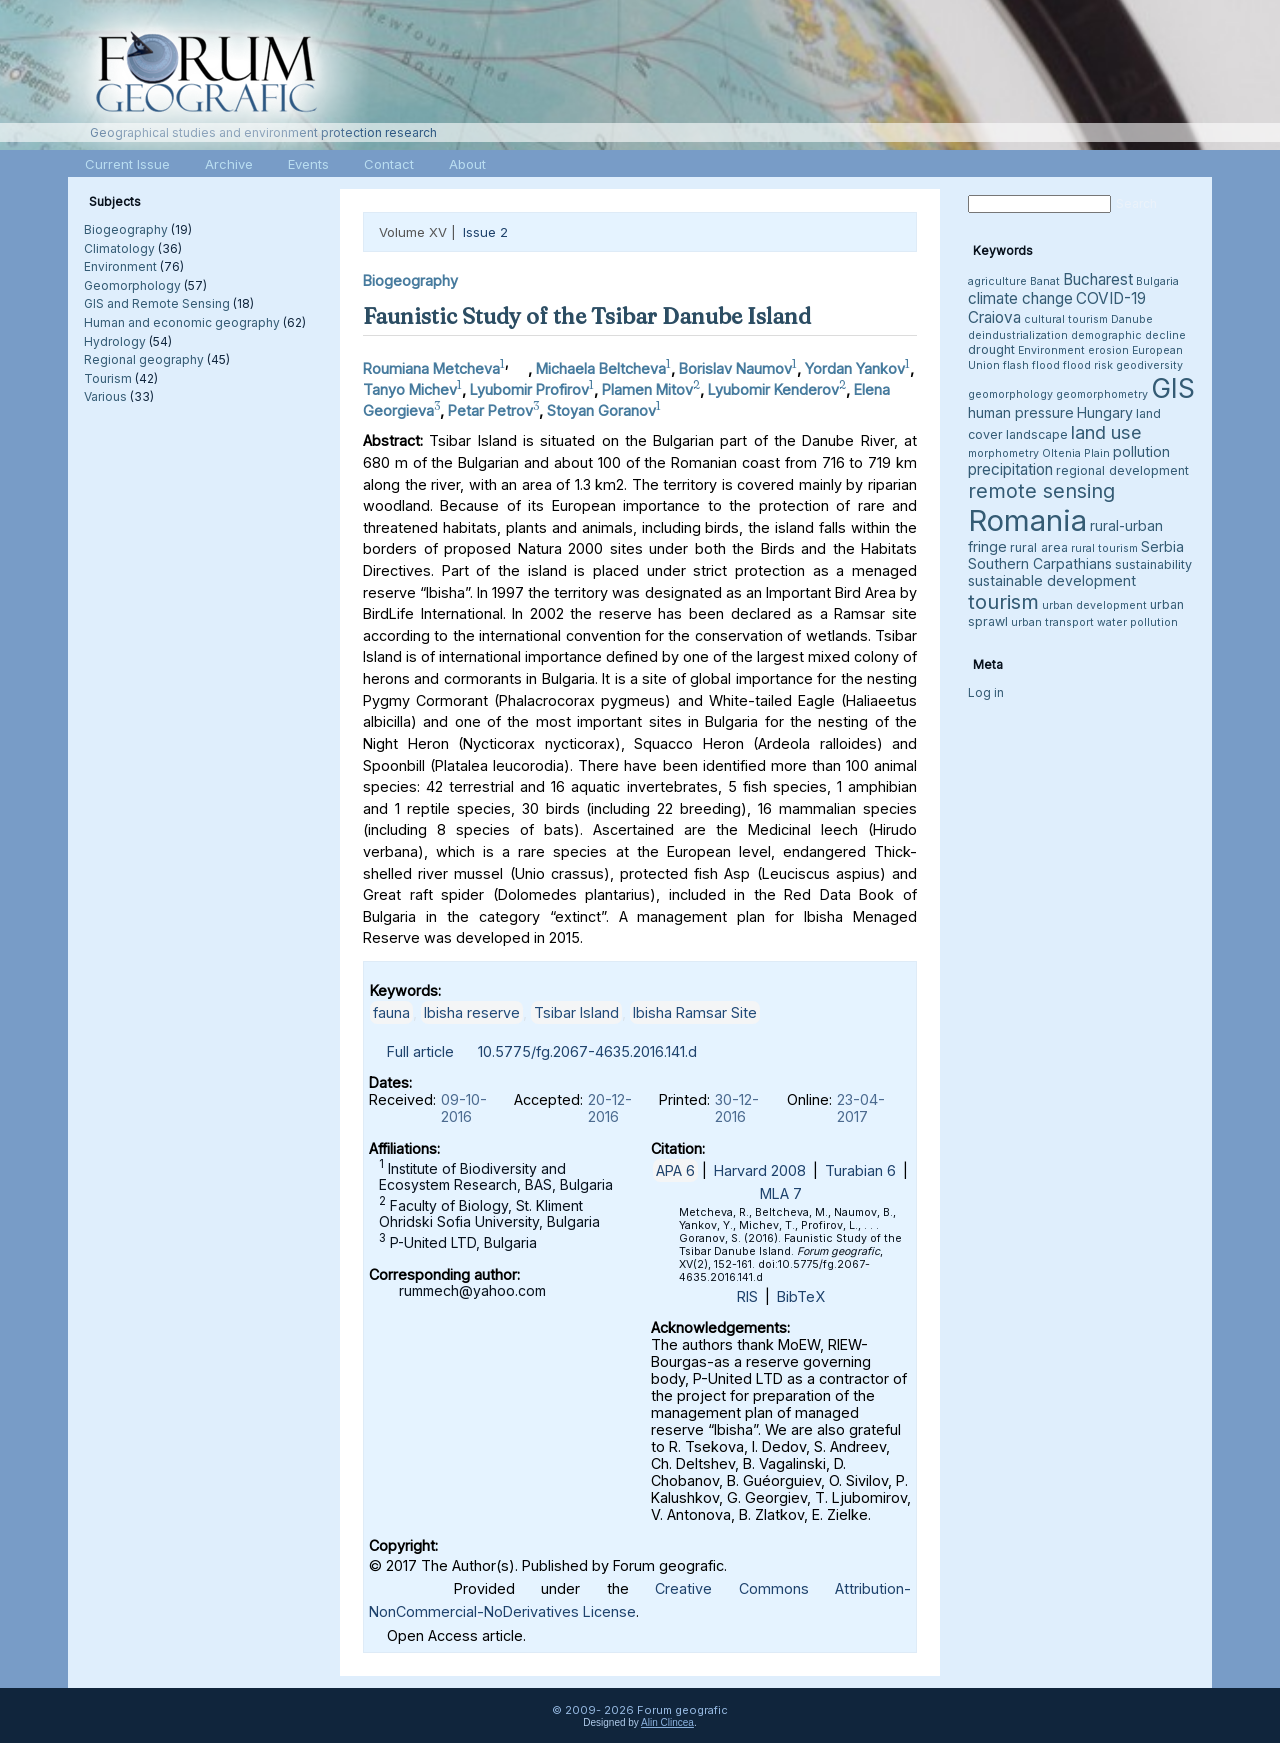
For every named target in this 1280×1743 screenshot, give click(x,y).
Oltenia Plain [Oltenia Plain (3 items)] (1076, 453)
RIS (747, 1296)
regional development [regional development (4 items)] (1122, 470)
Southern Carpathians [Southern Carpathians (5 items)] (1040, 563)
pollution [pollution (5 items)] (1141, 451)
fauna (391, 1012)
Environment (120, 266)
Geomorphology (132, 285)
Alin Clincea (667, 1722)
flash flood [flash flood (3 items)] (1031, 365)
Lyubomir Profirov (529, 389)
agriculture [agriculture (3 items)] (997, 281)
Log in (986, 692)
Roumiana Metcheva (431, 368)
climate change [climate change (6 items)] (1020, 298)
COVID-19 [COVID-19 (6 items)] (1111, 298)
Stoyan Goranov (601, 409)
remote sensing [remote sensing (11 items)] (1041, 491)
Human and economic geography (182, 322)
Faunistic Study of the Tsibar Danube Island (587, 316)
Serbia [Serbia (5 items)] (1162, 546)
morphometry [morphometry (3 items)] (1003, 453)
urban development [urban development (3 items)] (1094, 605)
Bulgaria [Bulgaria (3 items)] (1157, 281)
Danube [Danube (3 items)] (1132, 319)
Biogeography (126, 229)
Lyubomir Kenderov (773, 389)
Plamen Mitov (647, 389)
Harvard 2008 (760, 1170)
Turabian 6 (860, 1170)
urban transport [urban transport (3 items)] (1052, 622)
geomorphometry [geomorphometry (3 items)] (1102, 394)
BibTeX (801, 1296)
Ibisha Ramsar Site (695, 1012)
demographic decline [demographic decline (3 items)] (1128, 335)
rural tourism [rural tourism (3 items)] (1104, 548)
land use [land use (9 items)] (1106, 432)
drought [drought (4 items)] (991, 349)
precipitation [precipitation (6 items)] (1010, 469)
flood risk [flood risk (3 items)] (1088, 365)
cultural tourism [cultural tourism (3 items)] (1066, 319)
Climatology (119, 248)
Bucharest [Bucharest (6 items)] (1098, 279)
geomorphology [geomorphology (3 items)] (1010, 394)
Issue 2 (485, 232)
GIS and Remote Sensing (157, 303)
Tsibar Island (576, 1012)
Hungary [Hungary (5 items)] (1105, 412)
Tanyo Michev (410, 389)
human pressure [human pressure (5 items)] (1021, 412)
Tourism (108, 378)
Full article (420, 1051)
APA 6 (675, 1170)
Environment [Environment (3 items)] (1051, 350)
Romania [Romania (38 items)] (1027, 520)
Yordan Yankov (855, 368)
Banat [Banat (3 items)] (1045, 281)
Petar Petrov (490, 409)
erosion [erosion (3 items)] (1108, 350)
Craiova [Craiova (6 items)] (994, 317)
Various (105, 396)
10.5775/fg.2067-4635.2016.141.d (587, 1051)
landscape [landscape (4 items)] (1037, 434)
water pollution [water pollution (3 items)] (1137, 622)
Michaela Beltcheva (601, 368)
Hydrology (115, 341)
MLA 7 (781, 1193)
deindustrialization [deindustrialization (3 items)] (1018, 335)
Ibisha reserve (472, 1012)
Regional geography (144, 359)
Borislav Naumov (735, 368)
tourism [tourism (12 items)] (1003, 601)
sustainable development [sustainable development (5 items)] (1052, 580)
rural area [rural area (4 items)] (1039, 547)
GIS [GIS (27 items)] (1173, 388)
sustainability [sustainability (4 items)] (1153, 564)
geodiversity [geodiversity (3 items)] (1149, 365)
